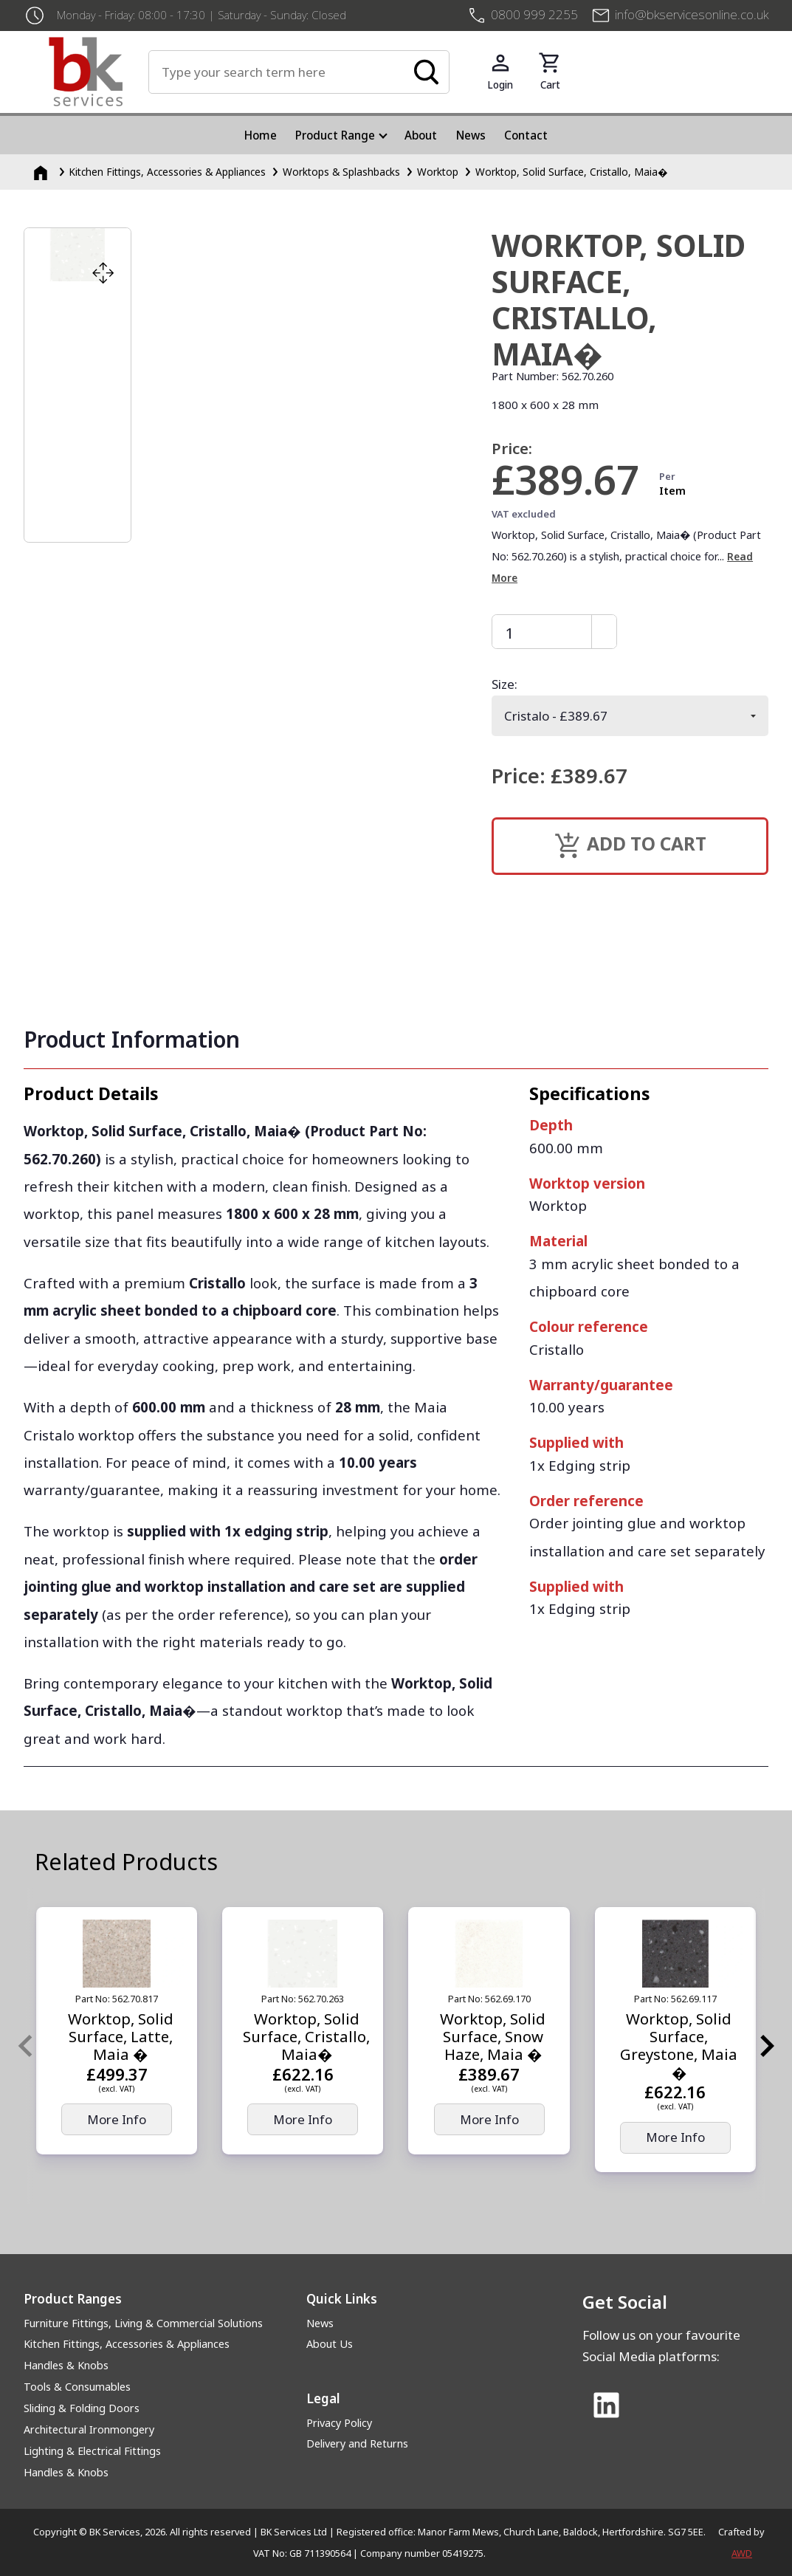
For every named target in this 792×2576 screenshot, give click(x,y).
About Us (329, 2344)
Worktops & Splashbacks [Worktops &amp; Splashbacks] (341, 172)
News (320, 2323)
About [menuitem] (420, 135)
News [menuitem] (471, 135)
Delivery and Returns (357, 2443)
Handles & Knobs (66, 2365)
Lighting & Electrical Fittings (92, 2451)
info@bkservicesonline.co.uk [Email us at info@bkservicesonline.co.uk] (691, 14)
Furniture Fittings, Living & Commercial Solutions (143, 2323)
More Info (116, 2119)
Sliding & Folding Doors (82, 2408)
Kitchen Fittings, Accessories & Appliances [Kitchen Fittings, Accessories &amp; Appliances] (167, 172)
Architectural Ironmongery (89, 2429)
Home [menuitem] (260, 135)
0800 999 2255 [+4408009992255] (534, 14)
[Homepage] (42, 172)
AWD (741, 2553)
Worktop (437, 172)
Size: (504, 684)
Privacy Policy (339, 2423)
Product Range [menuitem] (335, 135)
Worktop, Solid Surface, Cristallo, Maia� (571, 172)
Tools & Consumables (77, 2387)
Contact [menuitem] (526, 135)
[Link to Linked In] (606, 2406)
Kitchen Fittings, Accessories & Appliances (127, 2344)
